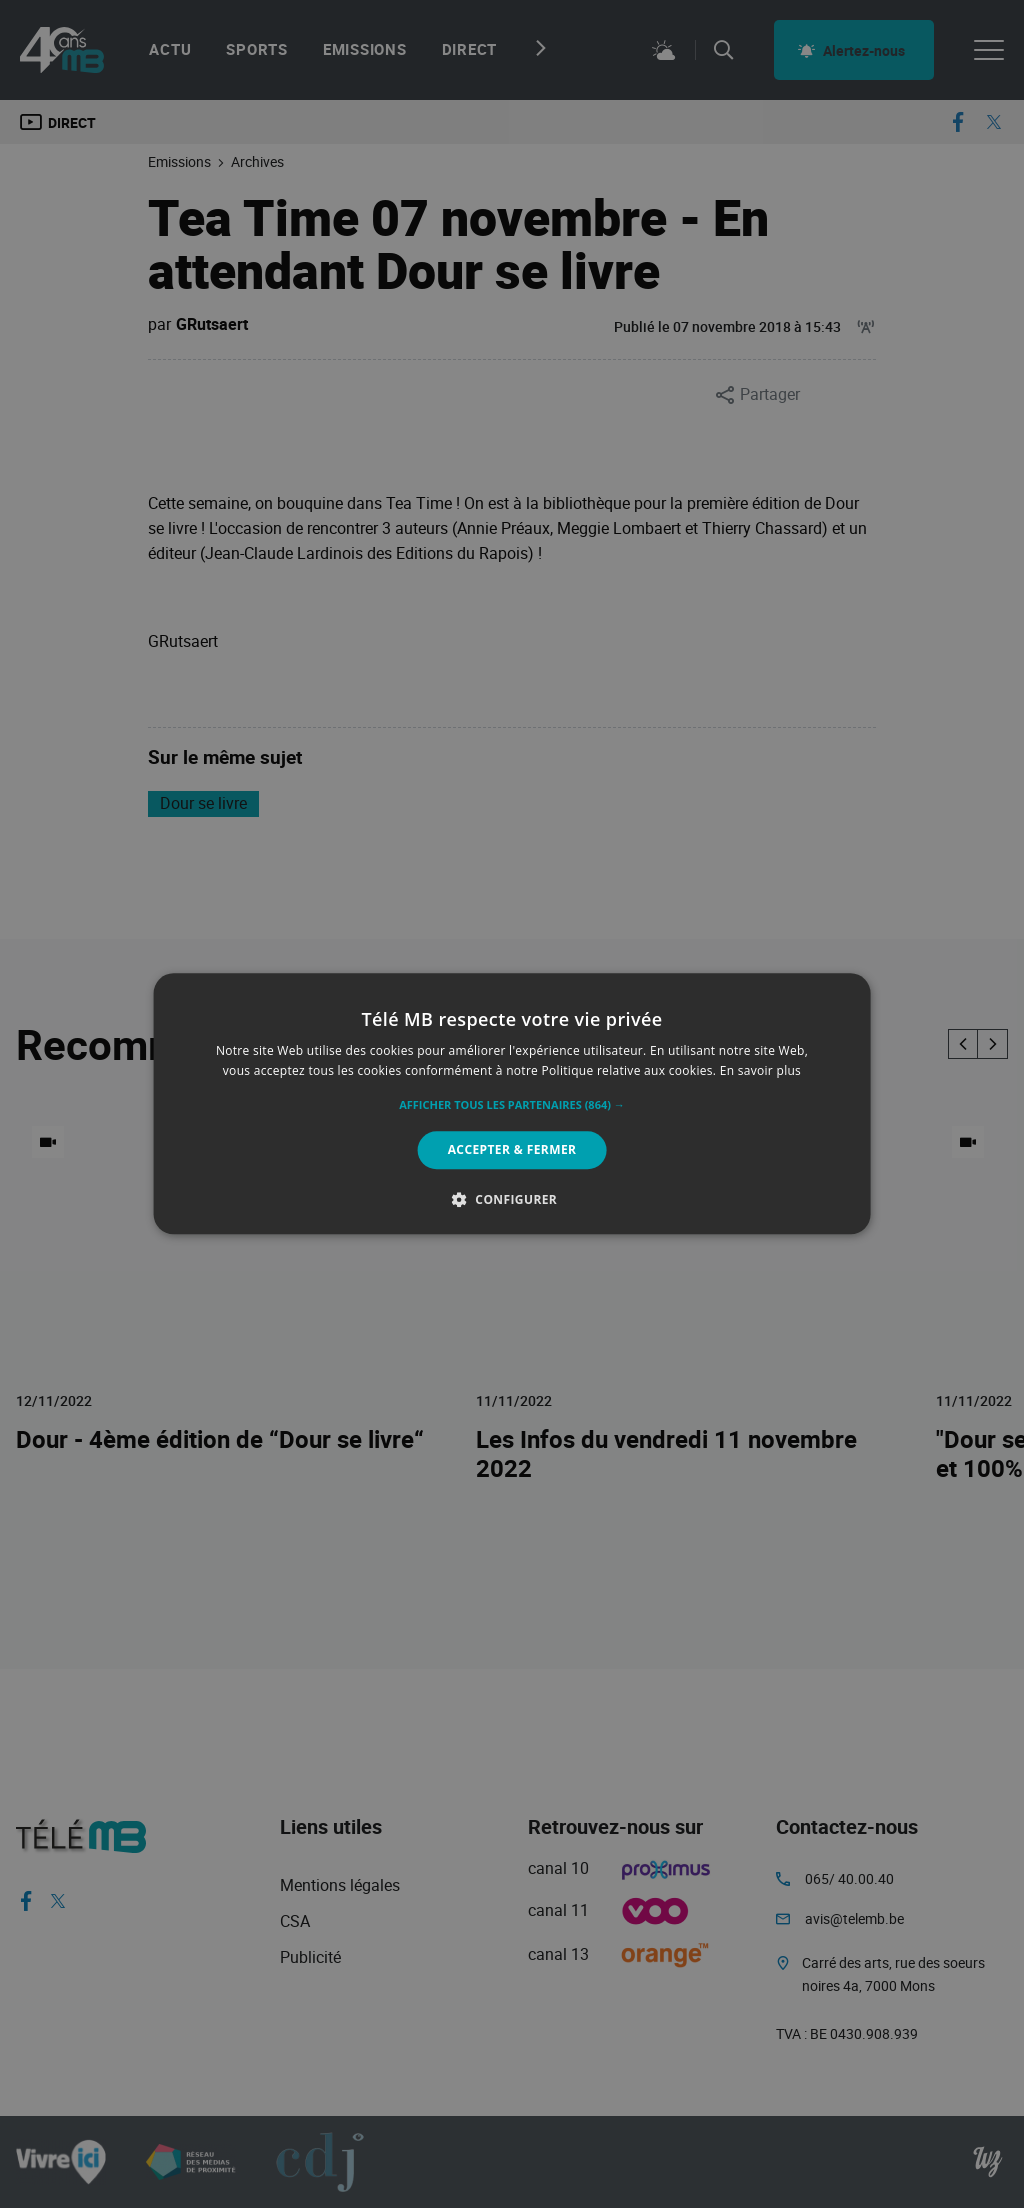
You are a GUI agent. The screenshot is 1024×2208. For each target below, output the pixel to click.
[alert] (512, 1104)
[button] (512, 1105)
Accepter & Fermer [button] (512, 1149)
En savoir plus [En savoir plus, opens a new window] (760, 1071)
